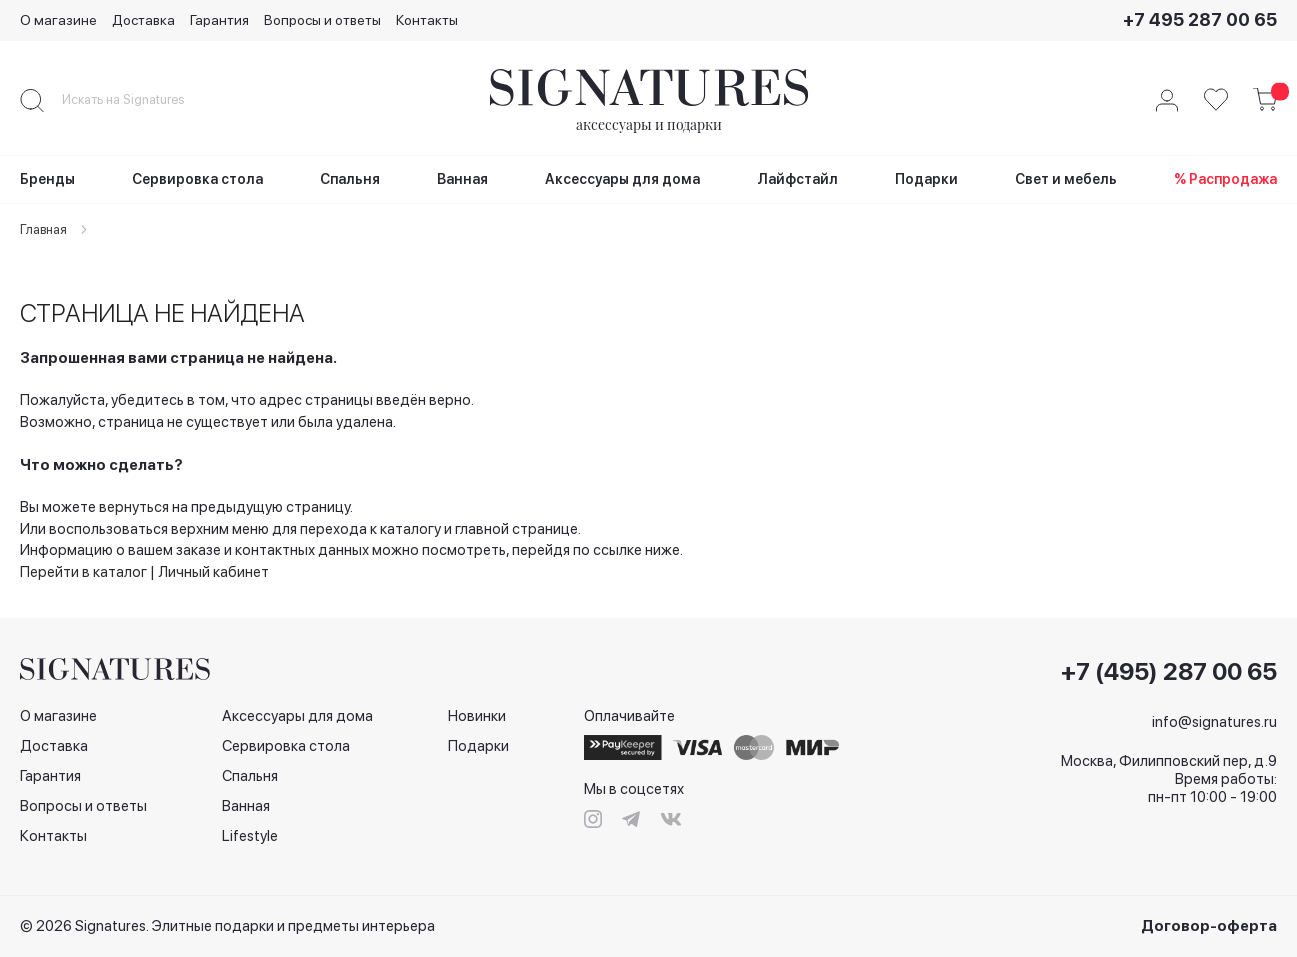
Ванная (246, 806)
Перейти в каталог (83, 572)
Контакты (427, 20)
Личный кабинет (213, 572)
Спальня (250, 776)
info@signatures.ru (1214, 722)
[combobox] (140, 100)
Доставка (143, 20)
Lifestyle (250, 836)
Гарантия (219, 20)
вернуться (134, 507)
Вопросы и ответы (322, 20)
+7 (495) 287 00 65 (1169, 672)
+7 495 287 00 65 (1200, 19)
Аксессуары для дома (297, 716)
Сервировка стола (286, 746)
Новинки (477, 716)
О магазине (58, 20)
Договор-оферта (1209, 926)
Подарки (478, 746)
